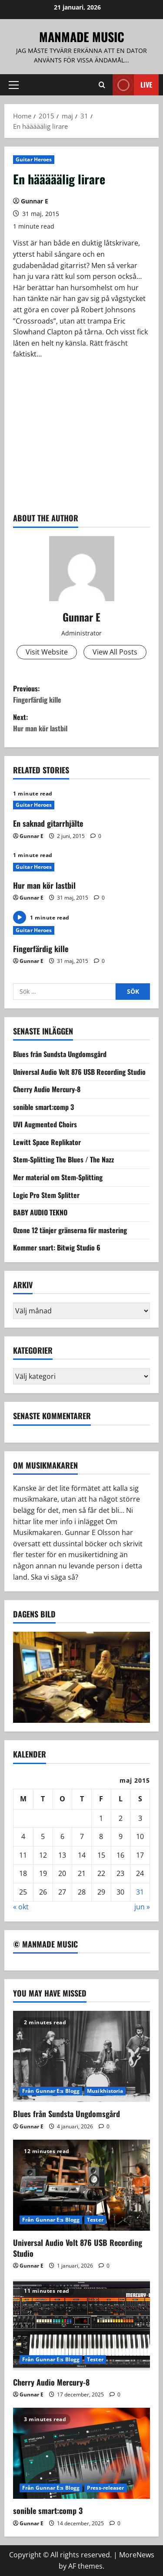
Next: (81, 723)
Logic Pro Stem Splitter (46, 1195)
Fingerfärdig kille (40, 948)
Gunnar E (34, 201)
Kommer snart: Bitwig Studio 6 (56, 1247)
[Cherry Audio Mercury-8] (81, 2324)
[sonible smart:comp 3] (81, 2453)
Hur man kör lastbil (44, 885)
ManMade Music (81, 37)
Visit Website (47, 652)
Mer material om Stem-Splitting (58, 1177)
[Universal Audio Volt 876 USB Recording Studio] (81, 2185)
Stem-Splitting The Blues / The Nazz (63, 1159)
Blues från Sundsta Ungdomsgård (59, 1054)
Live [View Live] (132, 84)
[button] (13, 84)
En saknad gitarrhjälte (48, 823)
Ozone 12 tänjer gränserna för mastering (70, 1230)
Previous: (81, 694)
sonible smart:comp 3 (43, 1107)
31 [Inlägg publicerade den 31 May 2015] (140, 1892)
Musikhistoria (105, 2091)
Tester (95, 2219)
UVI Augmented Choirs (45, 1124)
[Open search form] (102, 84)
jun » (142, 1907)
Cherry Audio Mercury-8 (46, 1089)
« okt (21, 1907)
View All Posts (115, 652)
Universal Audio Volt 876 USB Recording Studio (79, 1072)
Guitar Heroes (34, 159)
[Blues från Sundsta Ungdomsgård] (81, 2056)
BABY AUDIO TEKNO (40, 1212)
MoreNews (136, 2555)
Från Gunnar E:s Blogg (51, 2091)
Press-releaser (105, 2487)
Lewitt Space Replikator (47, 1142)
